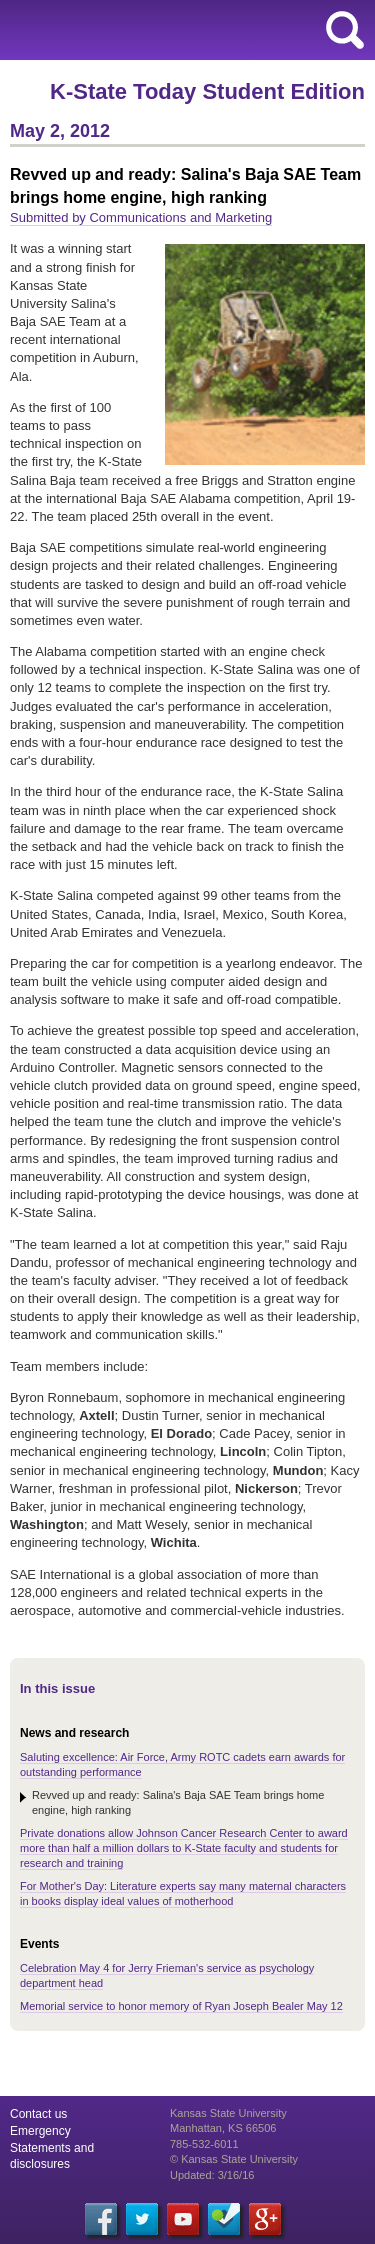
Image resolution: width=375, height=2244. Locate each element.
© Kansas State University (234, 2159)
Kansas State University (182, 30)
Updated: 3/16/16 (212, 2175)
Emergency (40, 2131)
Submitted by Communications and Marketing (141, 217)
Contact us (38, 2114)
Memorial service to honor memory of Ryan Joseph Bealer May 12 (181, 2006)
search (345, 30)
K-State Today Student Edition (207, 91)
